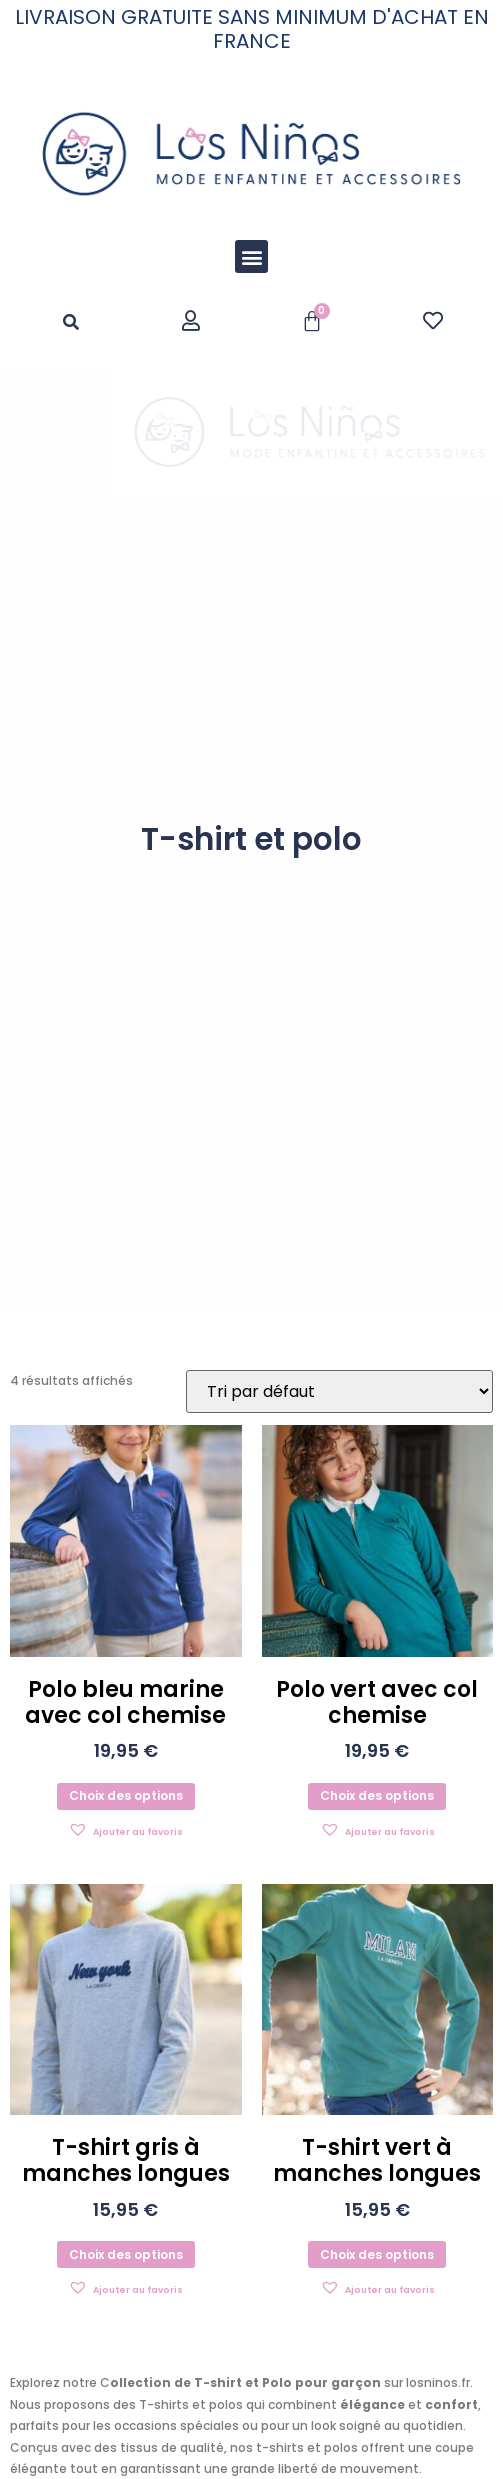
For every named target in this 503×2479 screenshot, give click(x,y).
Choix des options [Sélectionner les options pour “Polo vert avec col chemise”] (377, 1795)
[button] (251, 256)
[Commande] (339, 1391)
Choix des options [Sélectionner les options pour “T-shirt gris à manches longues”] (126, 2254)
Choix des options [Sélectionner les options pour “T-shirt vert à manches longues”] (377, 2254)
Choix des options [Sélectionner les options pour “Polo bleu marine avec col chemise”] (126, 1795)
